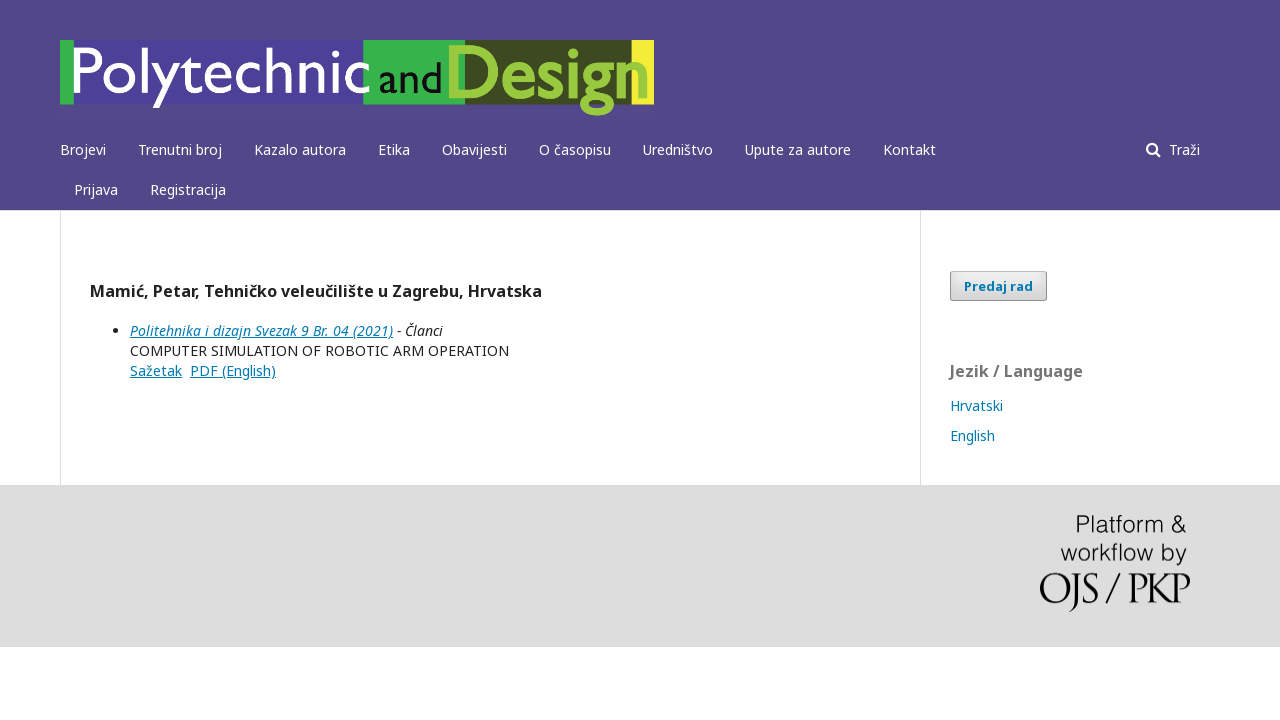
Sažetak (156, 370)
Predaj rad (998, 286)
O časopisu (575, 149)
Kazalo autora (300, 149)
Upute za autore (798, 149)
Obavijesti (474, 149)
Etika (394, 149)
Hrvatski (976, 405)
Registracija (188, 189)
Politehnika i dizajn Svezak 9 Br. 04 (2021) (261, 330)
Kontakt (909, 149)
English (972, 435)
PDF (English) (233, 370)
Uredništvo (678, 149)
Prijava (96, 189)
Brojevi (83, 149)
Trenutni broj (180, 149)
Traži (1182, 149)
